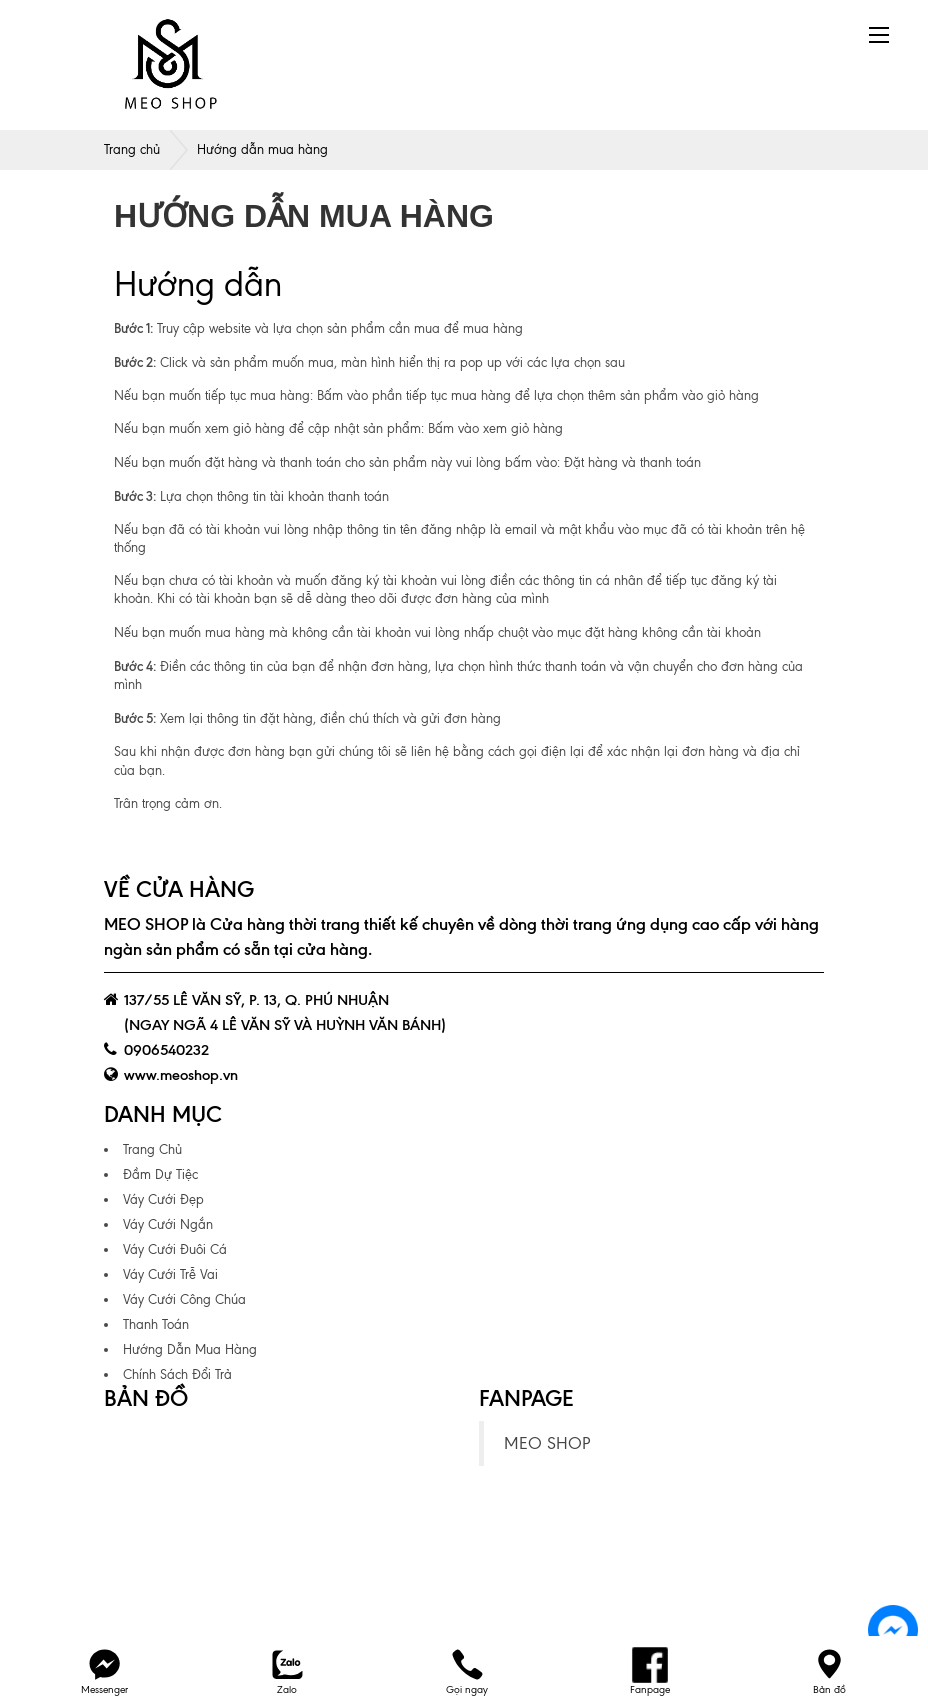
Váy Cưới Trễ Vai (170, 1274)
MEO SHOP (547, 1443)
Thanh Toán (156, 1324)
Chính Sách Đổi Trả (177, 1374)
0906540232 (166, 1050)
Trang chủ (132, 149)
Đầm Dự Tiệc (160, 1174)
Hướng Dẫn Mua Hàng (190, 1349)
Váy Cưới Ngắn (168, 1224)
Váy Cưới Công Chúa (184, 1299)
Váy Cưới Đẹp (163, 1199)
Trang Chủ (152, 1149)
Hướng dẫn (198, 284)
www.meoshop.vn (181, 1075)
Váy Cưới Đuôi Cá (175, 1249)
